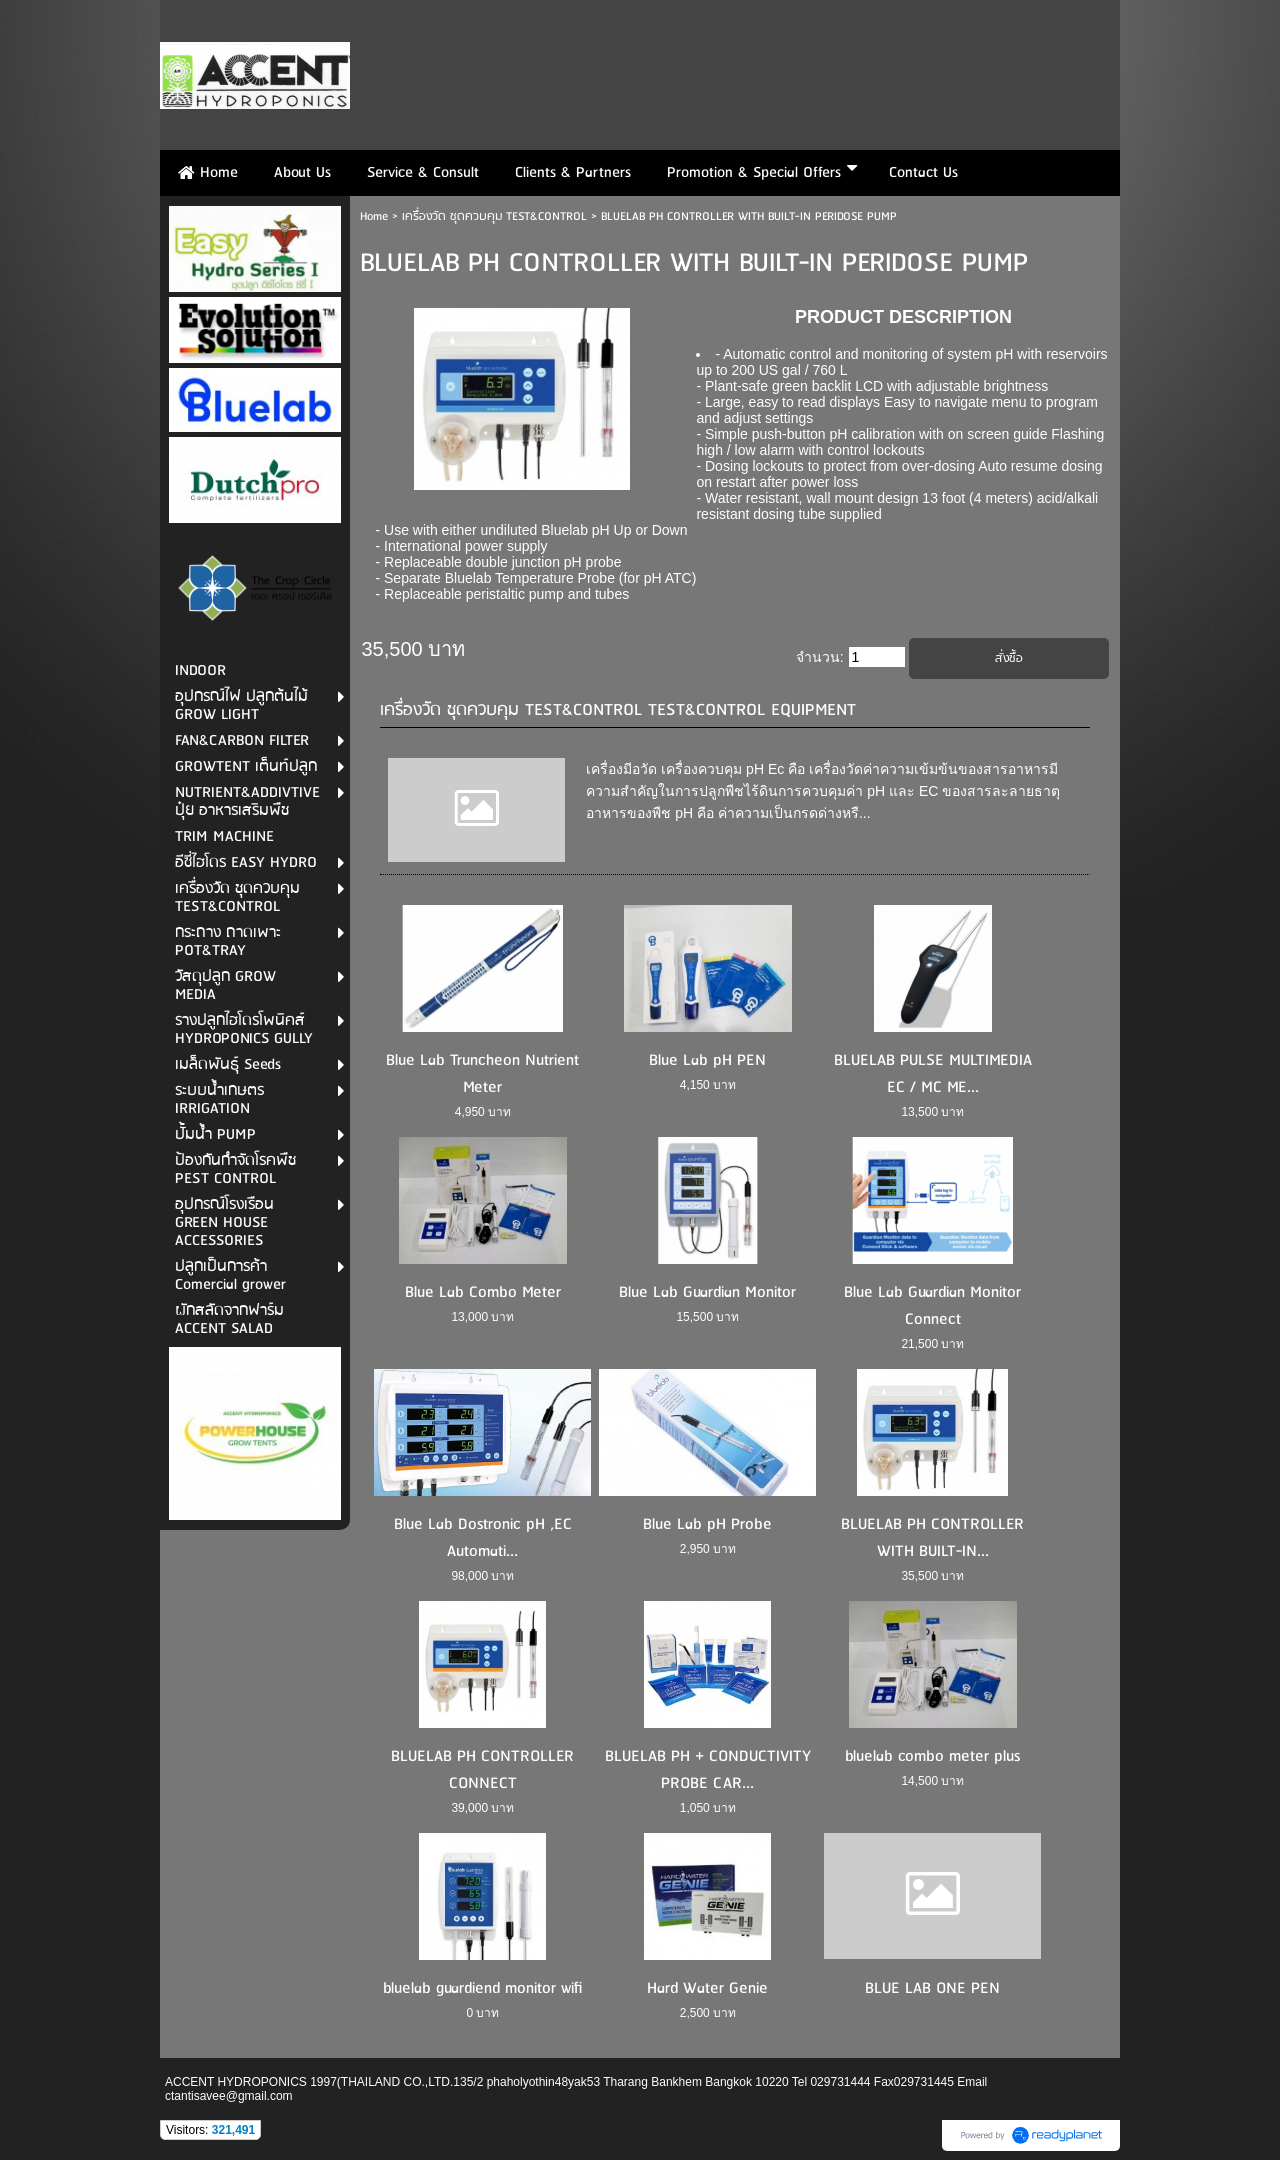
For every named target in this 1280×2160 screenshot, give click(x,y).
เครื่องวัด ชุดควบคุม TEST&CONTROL (494, 216)
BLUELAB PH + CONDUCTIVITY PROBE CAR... (708, 1770)
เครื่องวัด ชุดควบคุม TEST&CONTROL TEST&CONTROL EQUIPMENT (618, 710)
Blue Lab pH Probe (707, 1524)
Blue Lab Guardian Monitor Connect (932, 1306)
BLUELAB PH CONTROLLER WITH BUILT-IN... (932, 1538)
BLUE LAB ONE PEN (932, 1988)
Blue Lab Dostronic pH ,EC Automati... (483, 1538)
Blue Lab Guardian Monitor (707, 1292)
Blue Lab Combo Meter (483, 1292)
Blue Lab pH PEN (707, 1060)
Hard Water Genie (707, 1988)
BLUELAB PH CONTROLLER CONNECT (482, 1770)
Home (374, 216)
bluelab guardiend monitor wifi (482, 1988)
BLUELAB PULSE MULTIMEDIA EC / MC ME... (933, 1074)
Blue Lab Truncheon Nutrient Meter (482, 1074)
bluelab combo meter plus (932, 1756)
